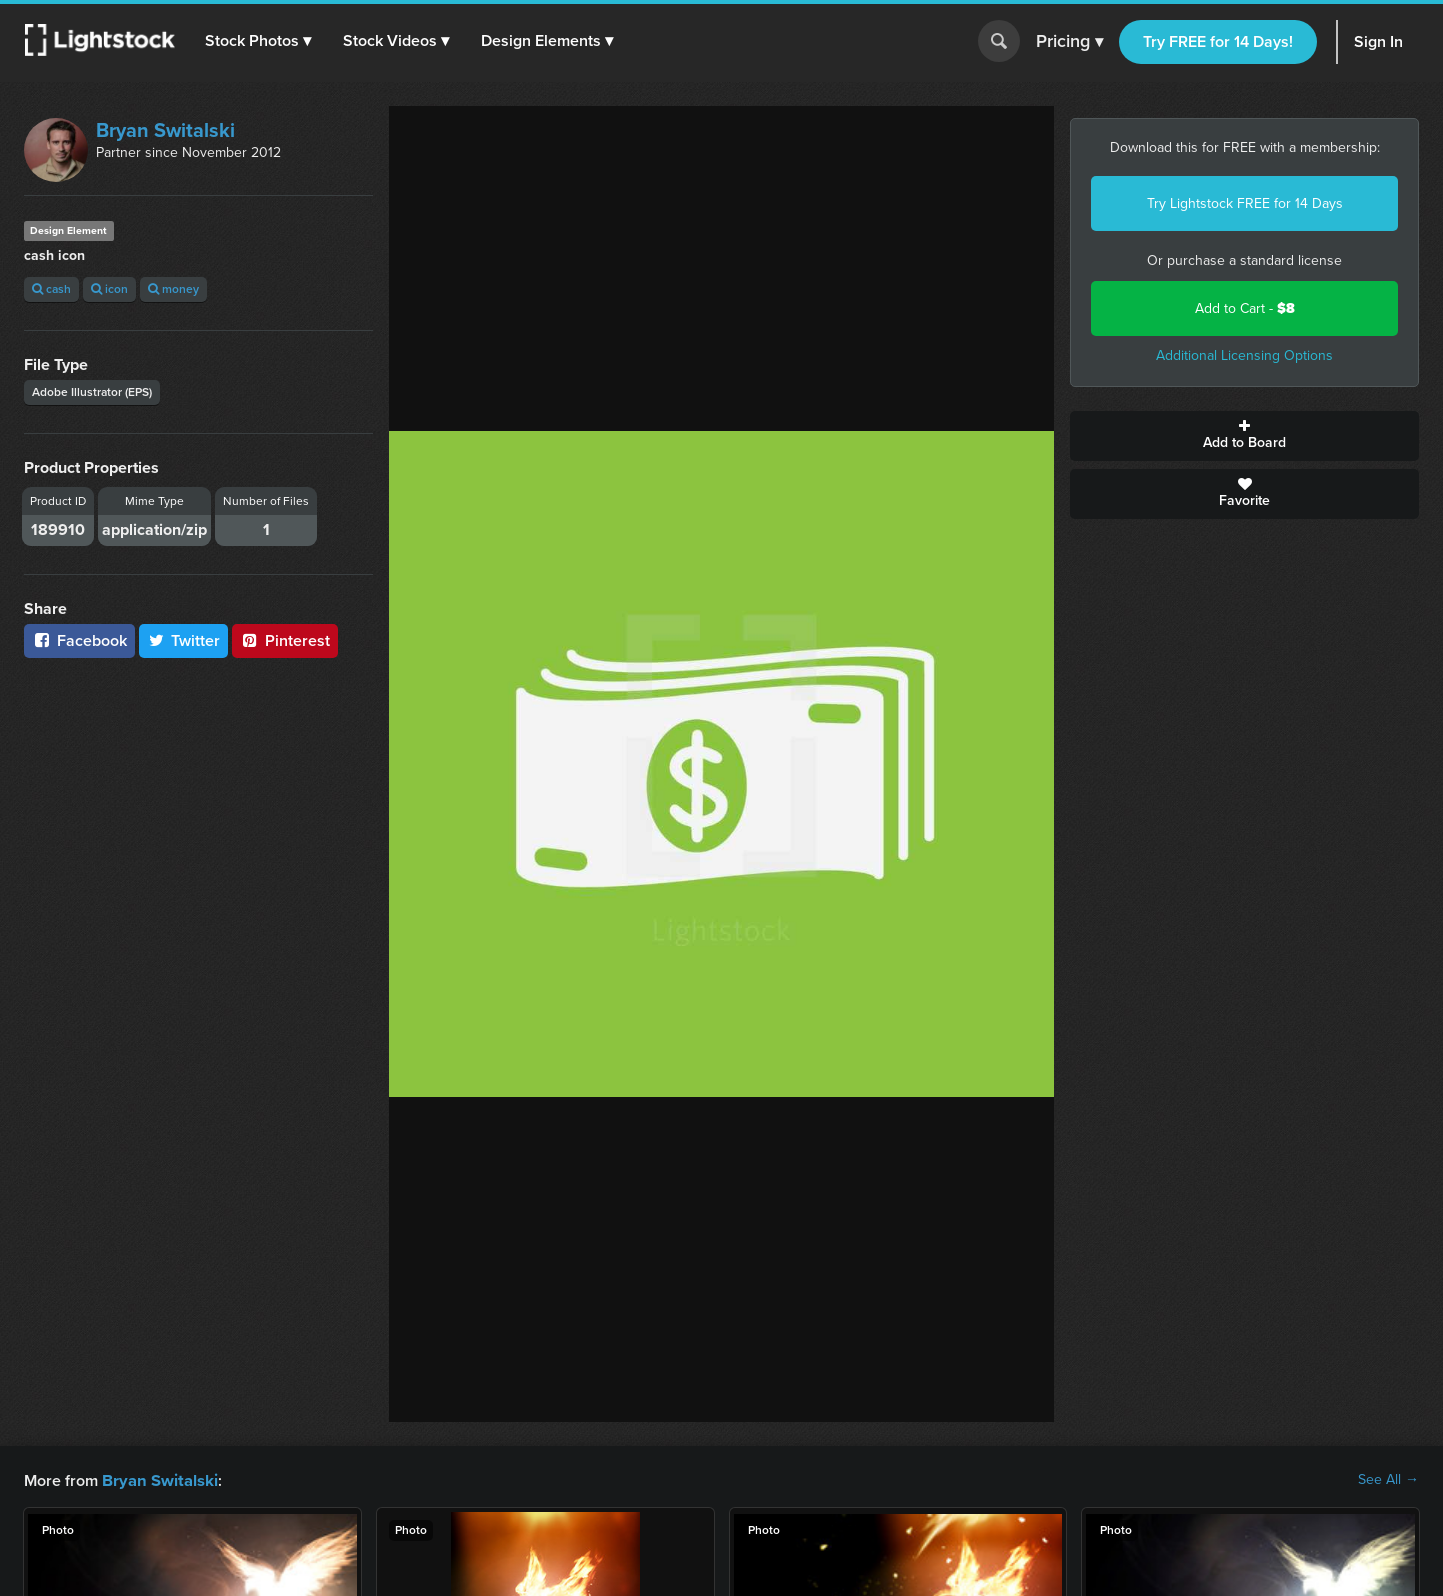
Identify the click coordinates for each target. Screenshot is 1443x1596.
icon (109, 289)
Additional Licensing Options (1244, 355)
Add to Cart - (1245, 308)
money (173, 289)
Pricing (1069, 42)
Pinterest (285, 640)
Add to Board (1244, 436)
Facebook (79, 640)
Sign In (1378, 41)
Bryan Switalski (165, 130)
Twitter (184, 640)
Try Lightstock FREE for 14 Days (1245, 203)
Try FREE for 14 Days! (1218, 41)
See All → (1388, 1480)
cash (51, 289)
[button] (259, 41)
